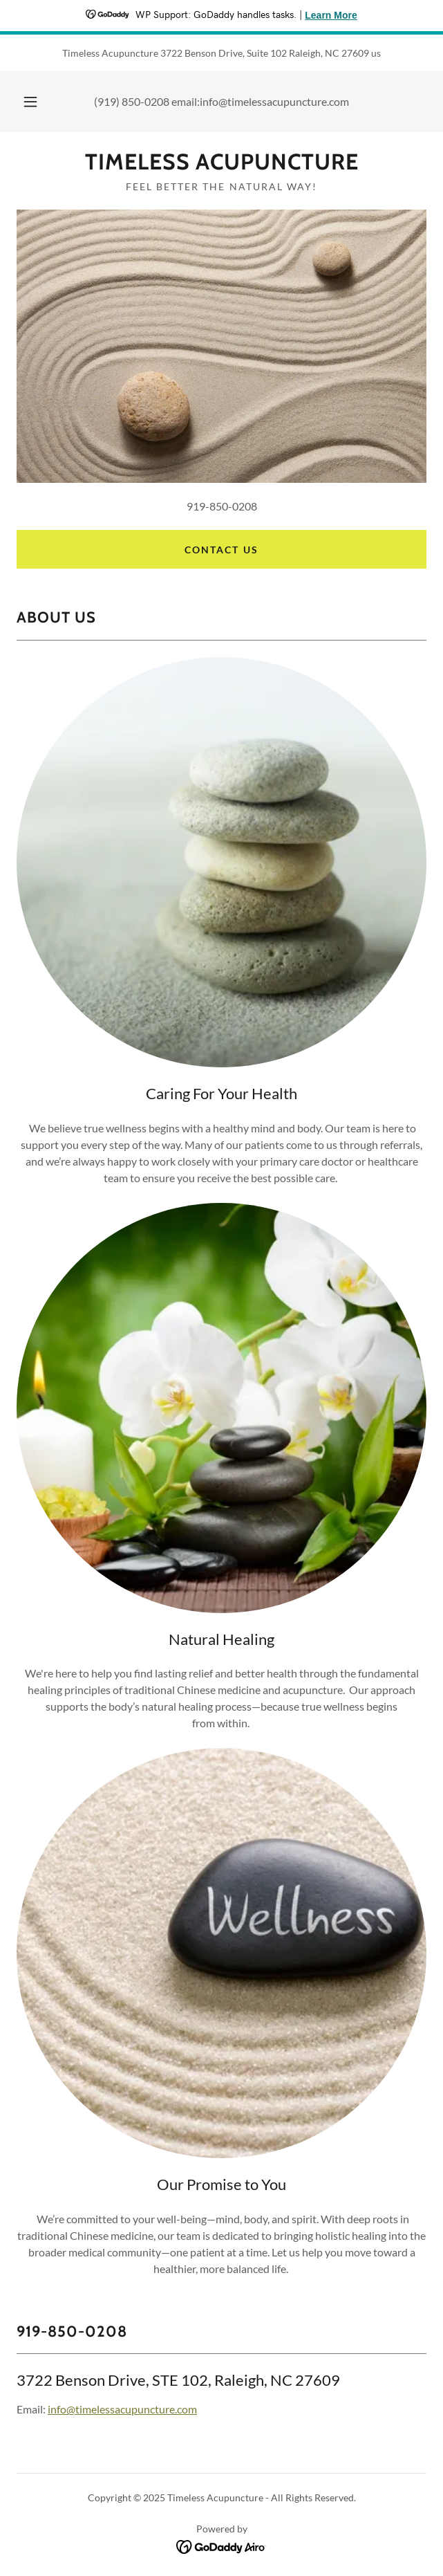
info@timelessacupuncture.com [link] (274, 101)
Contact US (221, 549)
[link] (221, 162)
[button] (36, 102)
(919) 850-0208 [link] (131, 101)
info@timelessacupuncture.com (122, 2409)
